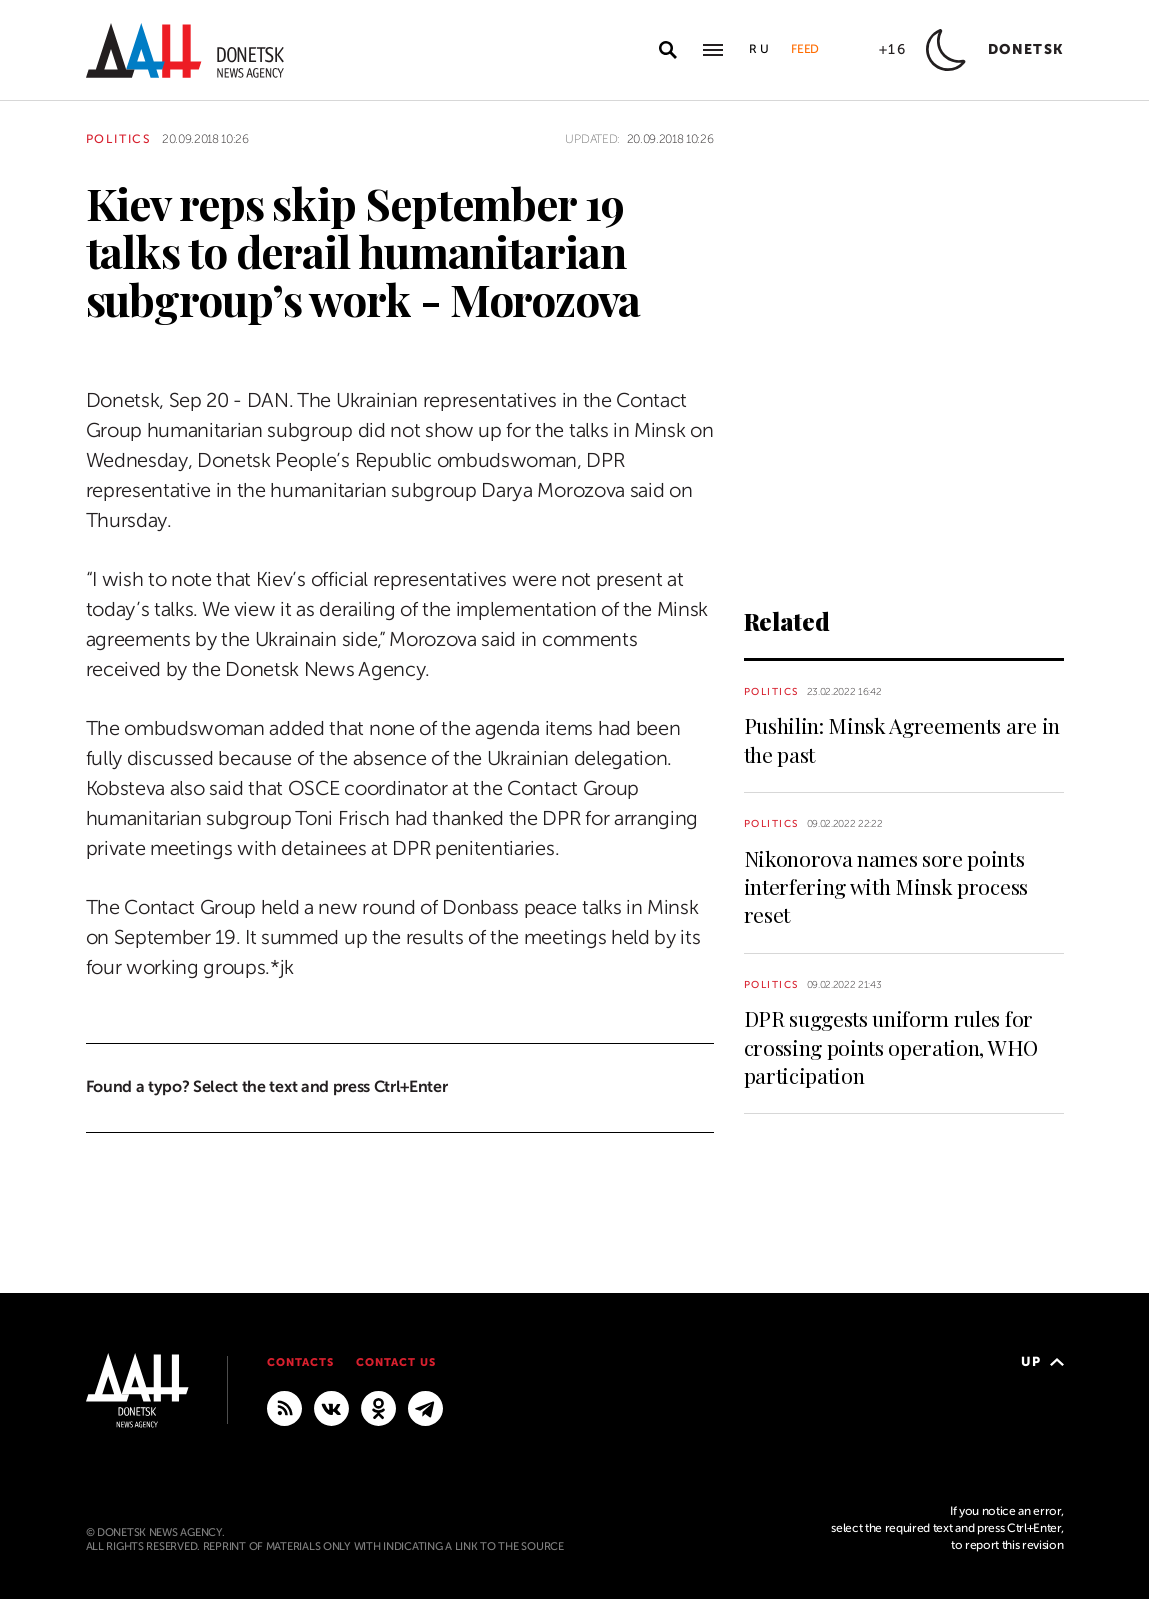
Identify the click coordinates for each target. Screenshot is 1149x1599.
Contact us (396, 1362)
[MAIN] (425, 1407)
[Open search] (668, 50)
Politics (119, 139)
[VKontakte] (331, 1407)
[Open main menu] (713, 50)
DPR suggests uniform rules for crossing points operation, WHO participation (891, 1046)
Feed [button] (805, 49)
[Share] (50, 342)
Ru (760, 49)
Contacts (300, 1362)
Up (1042, 1361)
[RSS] (284, 1407)
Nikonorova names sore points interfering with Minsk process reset (886, 886)
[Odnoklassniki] (378, 1407)
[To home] (185, 50)
